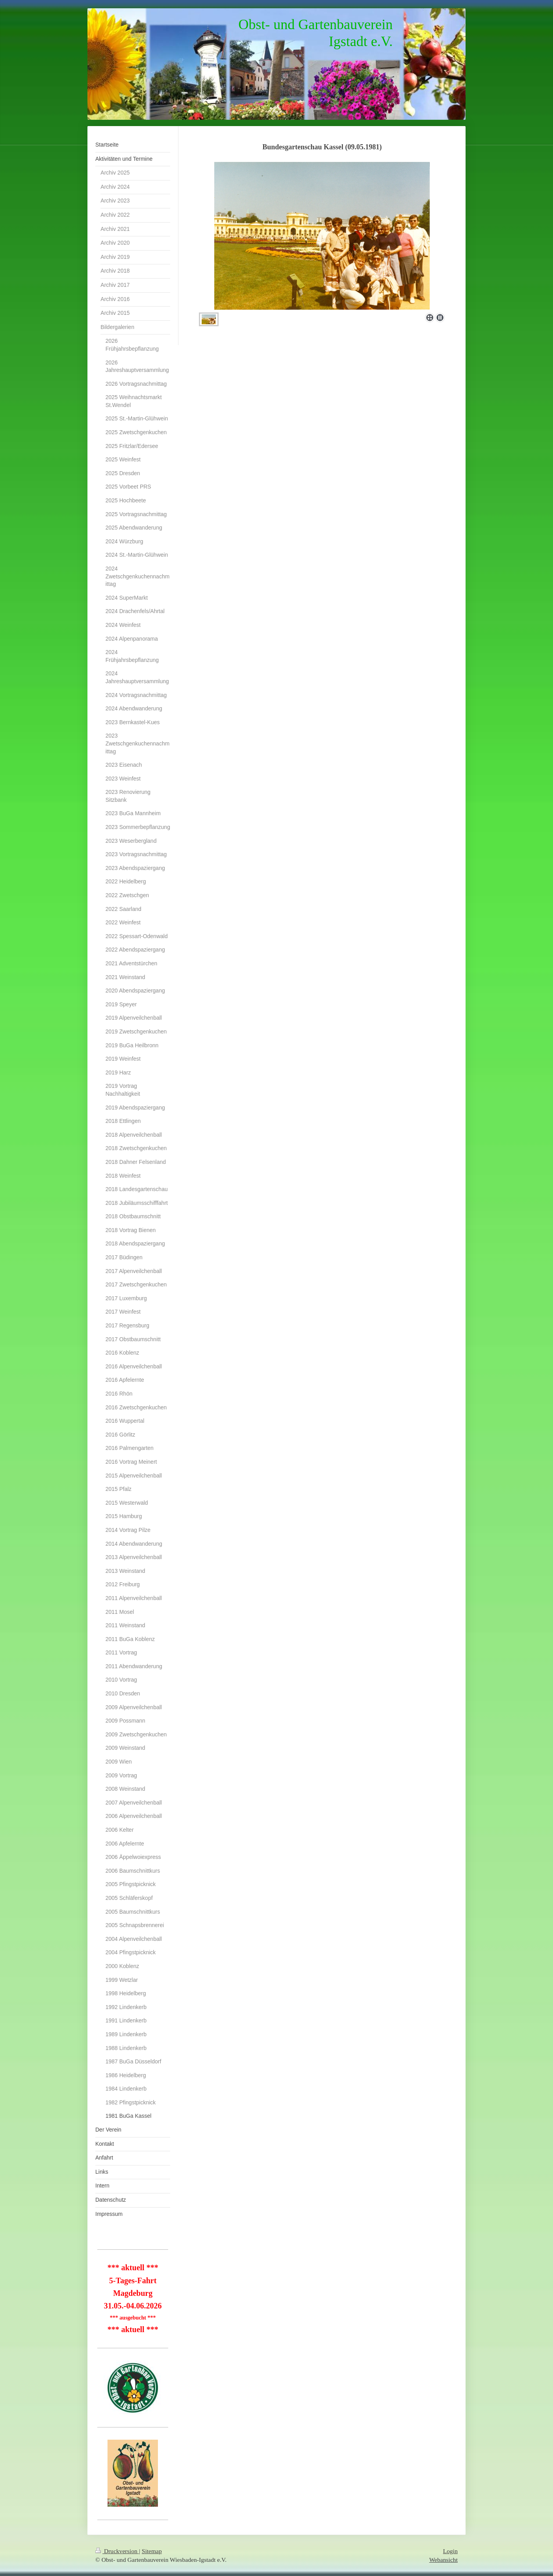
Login (450, 2551)
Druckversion (117, 2551)
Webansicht (443, 2559)
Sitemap (152, 2551)
